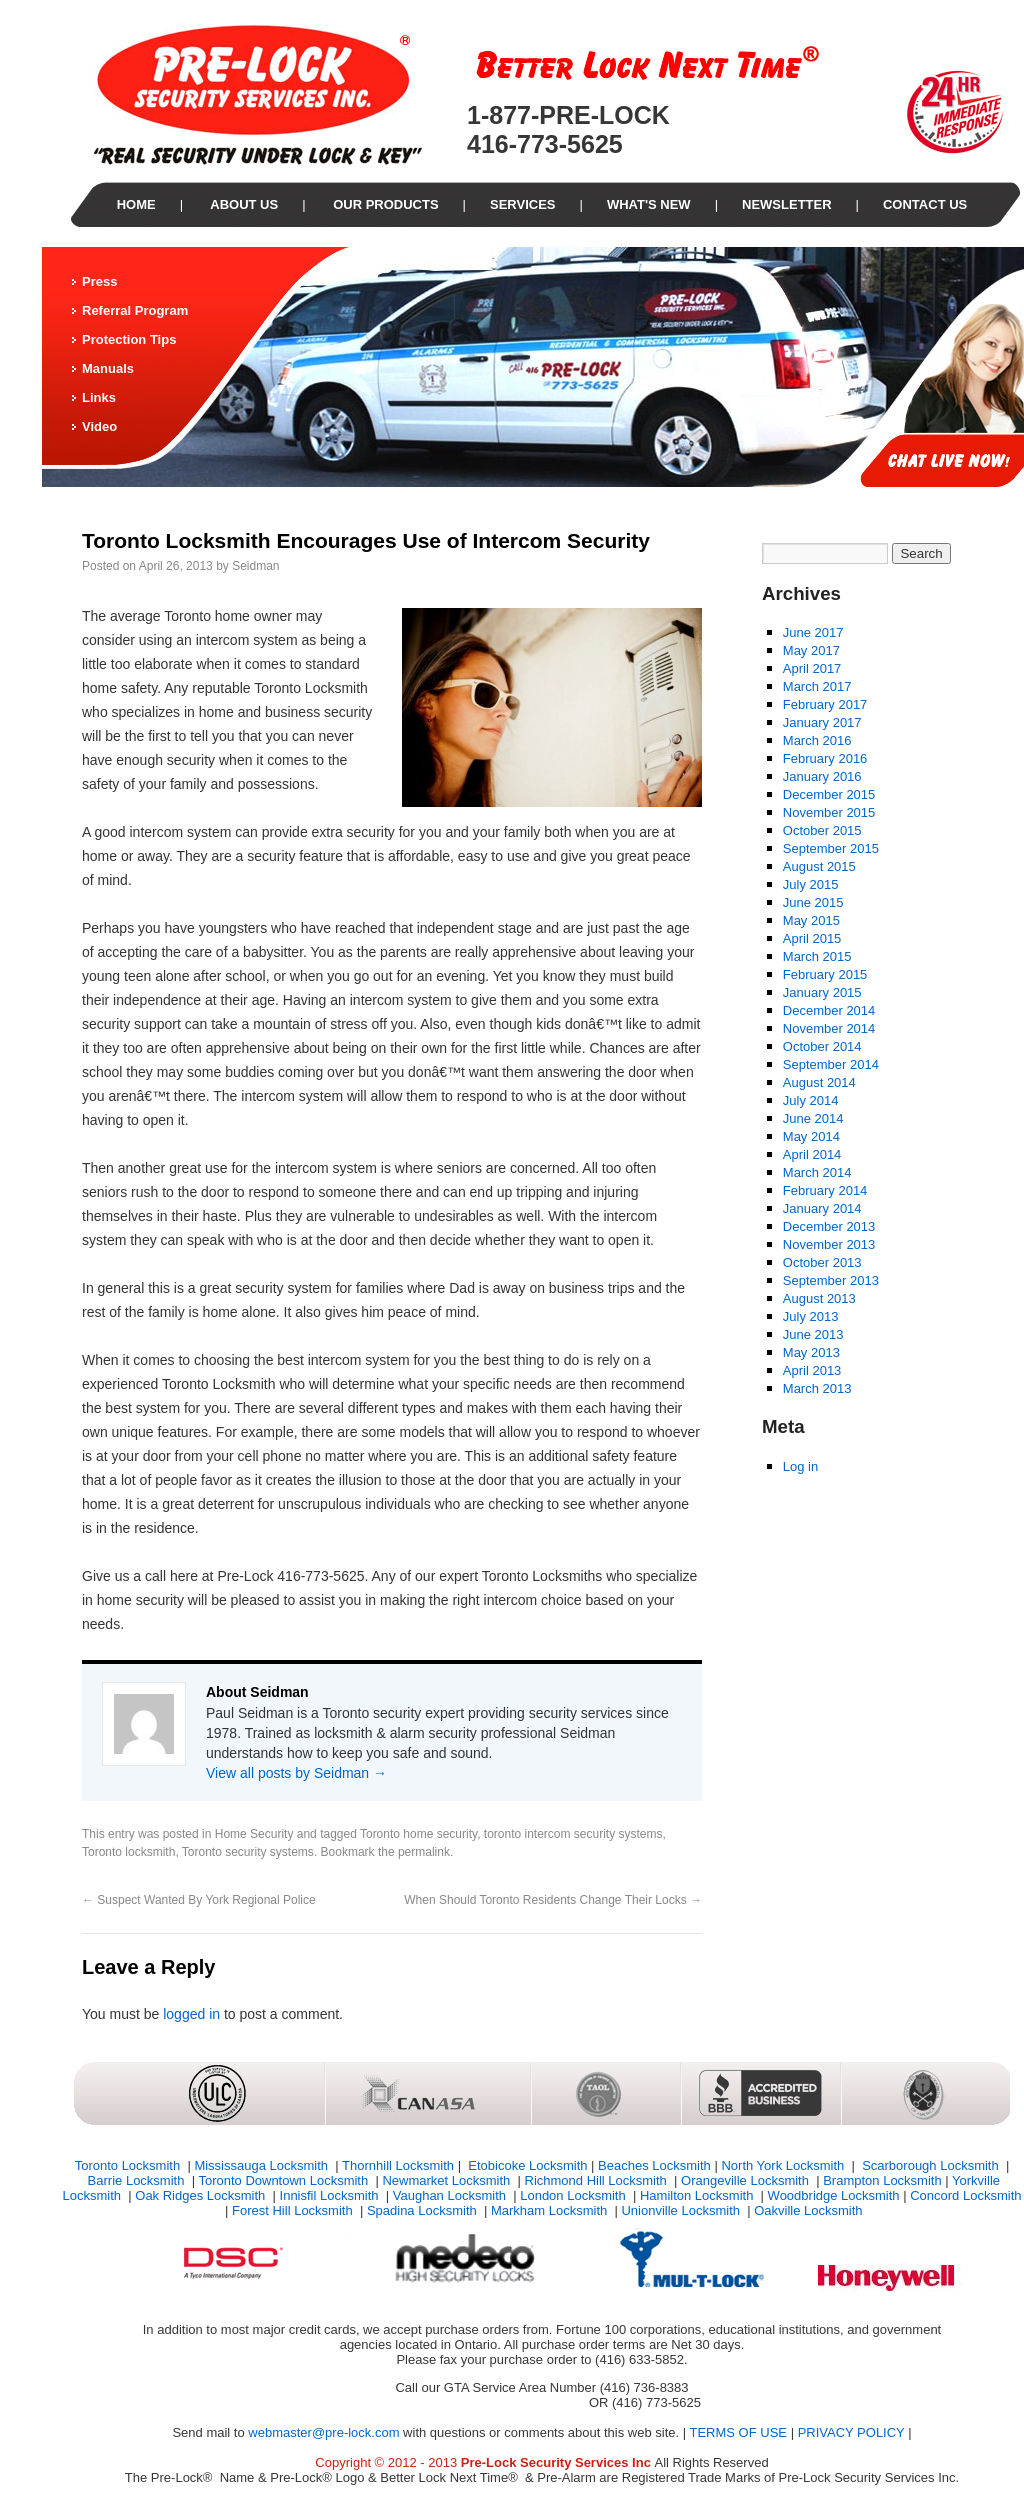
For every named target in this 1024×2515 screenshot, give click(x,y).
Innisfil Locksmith (331, 2195)
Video (99, 426)
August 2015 (819, 866)
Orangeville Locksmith (747, 2180)
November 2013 (829, 1244)
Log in (800, 1466)
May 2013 (811, 1352)
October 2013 (822, 1262)
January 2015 (822, 992)
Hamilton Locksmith (698, 2195)
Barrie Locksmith (138, 2180)
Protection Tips (129, 339)
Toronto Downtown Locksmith (284, 2180)
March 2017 (817, 686)
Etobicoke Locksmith (526, 2165)
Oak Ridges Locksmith (202, 2195)
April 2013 (812, 1370)
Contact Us (925, 204)
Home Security (254, 1834)
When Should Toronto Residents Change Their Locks (553, 1900)
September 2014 (831, 1064)
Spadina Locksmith (423, 2210)
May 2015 (811, 920)
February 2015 (825, 974)
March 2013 (817, 1388)
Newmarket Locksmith (447, 2180)
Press (99, 281)
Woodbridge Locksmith (834, 2195)
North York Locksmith (784, 2165)
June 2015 (813, 902)
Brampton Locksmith (882, 2180)
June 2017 (813, 632)
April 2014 (812, 1154)
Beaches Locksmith (654, 2165)
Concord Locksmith (965, 2195)
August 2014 (819, 1082)
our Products (384, 204)
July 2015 (811, 884)
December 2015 (829, 794)
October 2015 (822, 830)
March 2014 (817, 1172)
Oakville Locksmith (808, 2210)
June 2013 (813, 1334)
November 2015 (829, 812)
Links (99, 397)
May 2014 (811, 1136)
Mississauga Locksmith (262, 2165)
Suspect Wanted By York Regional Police (199, 1900)
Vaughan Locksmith (451, 2195)
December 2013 (829, 1226)
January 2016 (822, 776)
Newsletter (787, 204)
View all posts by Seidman (296, 1773)
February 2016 (825, 758)
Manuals (108, 368)
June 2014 (813, 1118)
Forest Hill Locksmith (294, 2210)
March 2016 (817, 740)
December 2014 (829, 1010)
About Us (242, 204)
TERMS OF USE (739, 2432)
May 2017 (811, 650)
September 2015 (831, 848)
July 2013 (811, 1316)
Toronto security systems (248, 1852)
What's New (649, 204)
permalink (424, 1852)
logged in (191, 2014)
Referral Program (135, 310)
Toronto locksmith (128, 1852)
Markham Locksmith (551, 2210)
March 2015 (817, 956)
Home (136, 204)
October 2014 (822, 1046)
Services (523, 204)
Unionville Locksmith (682, 2210)
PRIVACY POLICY (851, 2432)
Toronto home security (418, 1834)
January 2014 (822, 1208)
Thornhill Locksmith (398, 2165)
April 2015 (812, 938)
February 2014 (825, 1190)
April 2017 (812, 668)
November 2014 (829, 1028)
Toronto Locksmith (129, 2165)
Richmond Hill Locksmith (598, 2180)
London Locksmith (574, 2195)
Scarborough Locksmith (931, 2165)
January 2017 (822, 722)
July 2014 (811, 1100)
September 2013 (831, 1280)
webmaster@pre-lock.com (323, 2432)
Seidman (255, 566)
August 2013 (819, 1298)
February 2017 (825, 704)
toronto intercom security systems (573, 1834)
